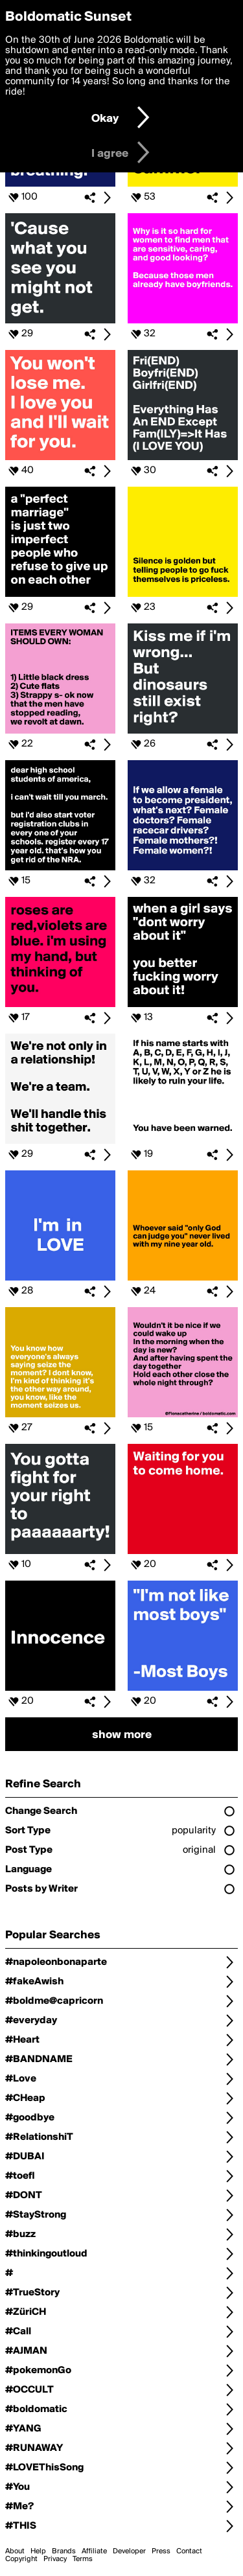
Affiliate (94, 2551)
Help (38, 2551)
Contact (189, 2551)
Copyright (21, 2559)
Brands (64, 2551)
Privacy (55, 2559)
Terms (83, 2559)
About (15, 2551)
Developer (129, 2551)
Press (161, 2551)
